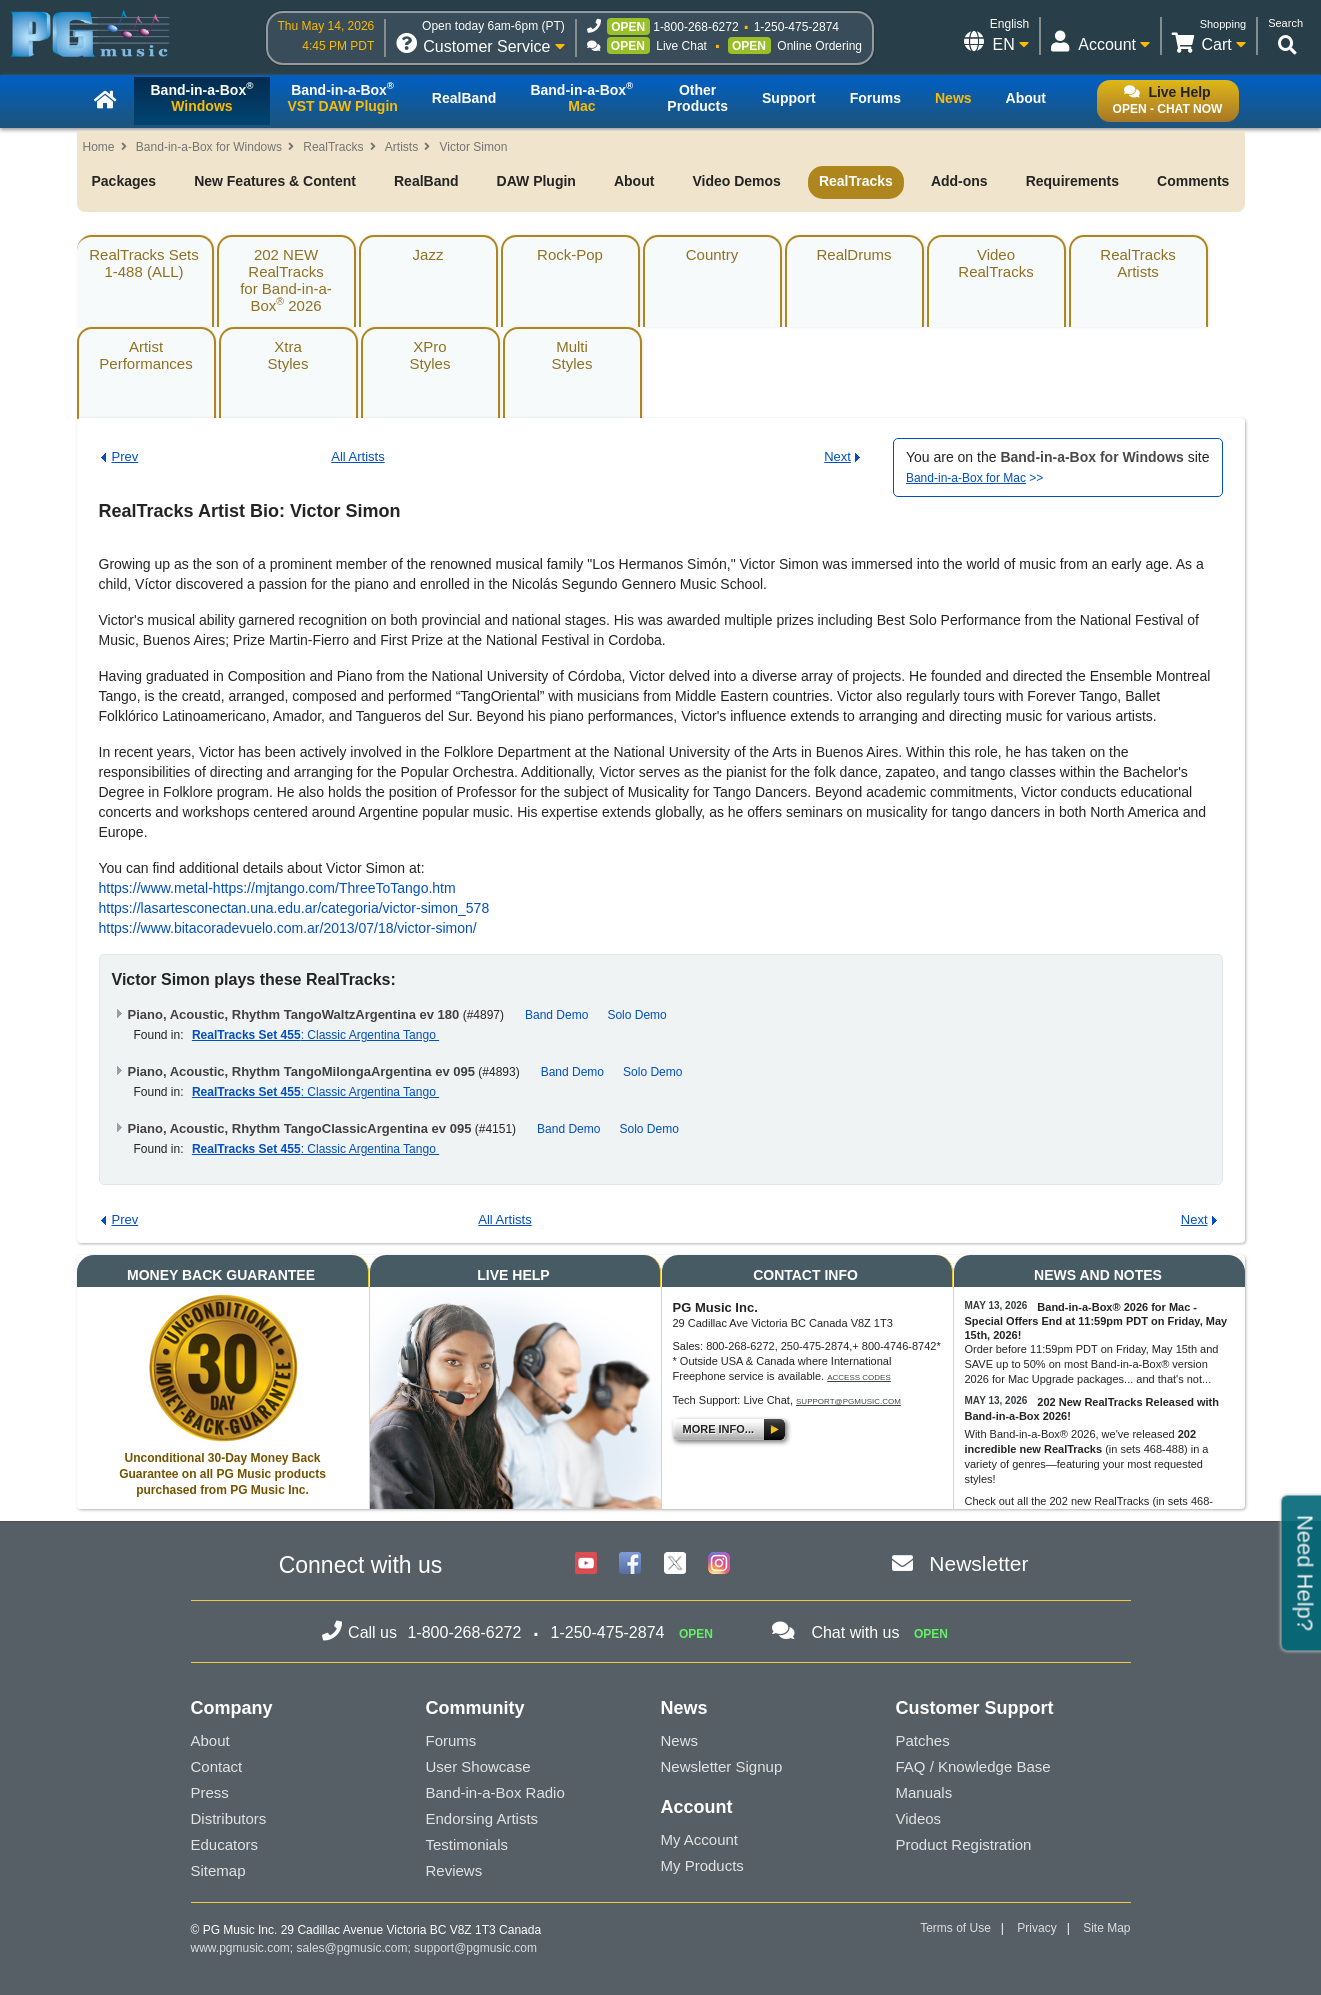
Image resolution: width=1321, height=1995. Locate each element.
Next (837, 456)
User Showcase (478, 1766)
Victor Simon (474, 147)
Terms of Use (955, 1928)
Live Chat (681, 46)
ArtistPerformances (145, 355)
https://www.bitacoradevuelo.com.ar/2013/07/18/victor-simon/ (288, 928)
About (634, 181)
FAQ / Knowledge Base (973, 1766)
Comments (1193, 181)
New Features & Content (275, 181)
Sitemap (218, 1870)
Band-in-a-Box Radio (495, 1792)
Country (712, 254)
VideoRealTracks (995, 263)
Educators (225, 1844)
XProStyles (430, 355)
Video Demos (736, 181)
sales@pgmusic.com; (356, 1948)
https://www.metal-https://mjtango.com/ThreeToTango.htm (277, 888)
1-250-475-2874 (796, 27)
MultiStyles (572, 355)
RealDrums (853, 254)
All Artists (357, 456)
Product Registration (964, 1844)
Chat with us (855, 1632)
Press (210, 1792)
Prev (125, 456)
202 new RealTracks (1100, 1501)
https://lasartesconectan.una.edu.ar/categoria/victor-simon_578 (294, 908)
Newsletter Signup (722, 1766)
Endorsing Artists (482, 1818)
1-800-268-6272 (695, 27)
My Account (700, 1839)
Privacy (1036, 1928)
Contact (217, 1766)
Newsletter (978, 1563)
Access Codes (859, 1377)
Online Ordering (819, 46)
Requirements (1072, 181)
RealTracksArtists (1137, 263)
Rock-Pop (570, 254)
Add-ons (959, 181)
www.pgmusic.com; (242, 1948)
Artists (401, 147)
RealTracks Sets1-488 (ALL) (143, 263)
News (680, 1740)
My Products (702, 1865)
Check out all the (1007, 1501)
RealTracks (333, 147)
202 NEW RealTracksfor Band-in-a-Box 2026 (286, 280)
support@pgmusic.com (848, 1401)
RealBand (426, 181)
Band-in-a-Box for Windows (209, 147)
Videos (919, 1818)
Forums (451, 1740)
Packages (124, 181)
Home (99, 147)
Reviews (454, 1870)
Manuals (924, 1792)
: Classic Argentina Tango (315, 1035)
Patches (923, 1740)
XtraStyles (288, 355)
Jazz (428, 254)
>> (974, 478)
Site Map (1106, 1928)
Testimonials (467, 1844)
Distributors (229, 1818)
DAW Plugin (536, 181)
